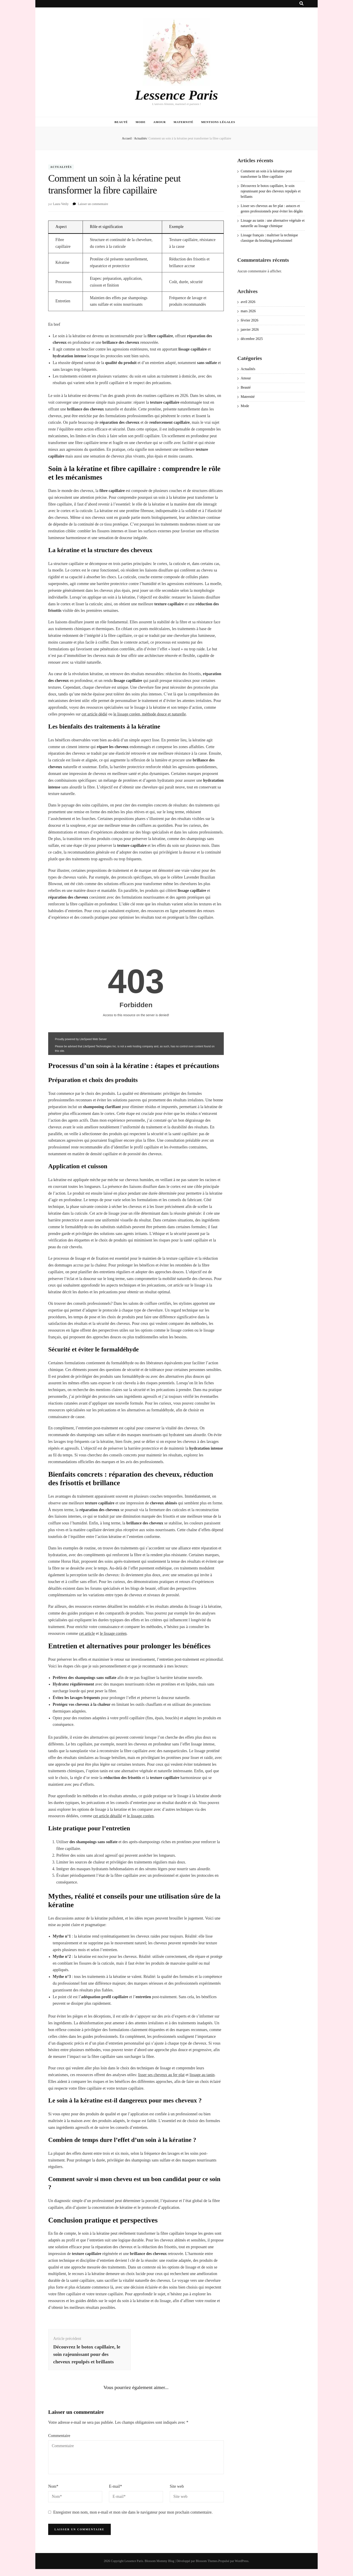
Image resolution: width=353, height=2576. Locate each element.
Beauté (121, 122)
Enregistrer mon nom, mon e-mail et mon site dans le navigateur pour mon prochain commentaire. (133, 2519)
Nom (53, 2493)
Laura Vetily (60, 204)
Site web (177, 2493)
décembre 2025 (252, 339)
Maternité (183, 122)
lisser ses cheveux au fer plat (161, 2075)
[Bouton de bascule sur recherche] (301, 3)
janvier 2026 (250, 329)
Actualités (61, 167)
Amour (159, 122)
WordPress (241, 2568)
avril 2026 (248, 302)
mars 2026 (248, 311)
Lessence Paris (176, 95)
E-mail (115, 2493)
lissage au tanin (202, 2075)
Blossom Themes (206, 2568)
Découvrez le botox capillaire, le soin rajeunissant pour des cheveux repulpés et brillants (271, 191)
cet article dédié (94, 714)
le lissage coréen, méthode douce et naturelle (149, 714)
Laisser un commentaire (93, 204)
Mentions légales (218, 122)
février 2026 (249, 320)
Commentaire (59, 2443)
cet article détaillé (107, 1816)
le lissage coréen (113, 1633)
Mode (140, 122)
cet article (87, 1633)
